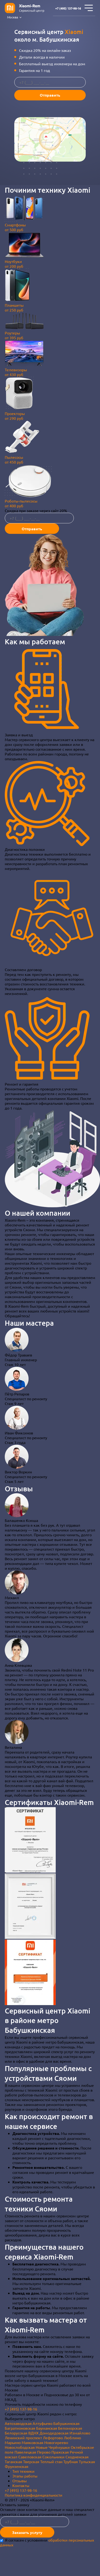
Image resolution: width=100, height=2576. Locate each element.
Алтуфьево (42, 2423)
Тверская (31, 2461)
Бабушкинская (66, 2423)
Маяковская (32, 2442)
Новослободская (20, 2447)
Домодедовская (54, 2432)
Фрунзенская (16, 2466)
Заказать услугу (27, 2532)
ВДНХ (33, 2432)
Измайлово (80, 2432)
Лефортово (53, 2437)
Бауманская (46, 2428)
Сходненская (77, 2456)
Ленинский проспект (23, 2437)
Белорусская (16, 2432)
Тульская (87, 2461)
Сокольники (53, 2456)
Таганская (13, 2461)
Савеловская (29, 2456)
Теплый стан (51, 2461)
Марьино (13, 2442)
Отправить (50, 95)
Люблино (72, 2437)
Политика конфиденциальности (33, 2495)
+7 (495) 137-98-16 (68, 8)
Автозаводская (18, 2423)
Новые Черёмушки (53, 2447)
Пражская (60, 2452)
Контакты (20, 2485)
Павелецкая (25, 2452)
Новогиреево (56, 2442)
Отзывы (19, 2480)
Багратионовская (20, 2428)
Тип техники (23, 2471)
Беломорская (70, 2428)
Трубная (70, 2461)
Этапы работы (24, 2475)
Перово (43, 2452)
